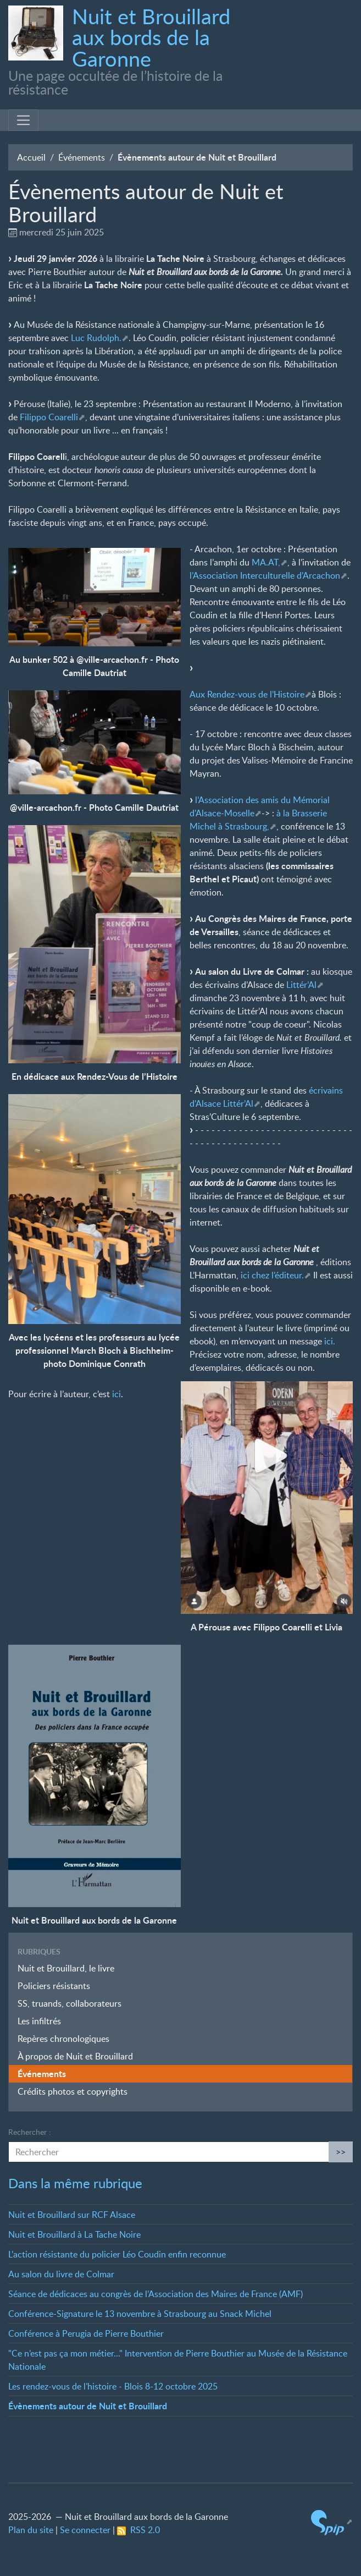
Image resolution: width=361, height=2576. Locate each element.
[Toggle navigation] (23, 120)
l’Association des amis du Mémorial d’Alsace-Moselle (260, 806)
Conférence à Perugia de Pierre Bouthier (86, 2333)
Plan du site (30, 2530)
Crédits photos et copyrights (72, 2091)
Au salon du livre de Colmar (61, 2274)
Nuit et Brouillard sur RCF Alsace (71, 2215)
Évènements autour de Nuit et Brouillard (87, 2405)
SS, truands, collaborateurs (69, 2003)
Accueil (31, 157)
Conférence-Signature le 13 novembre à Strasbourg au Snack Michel (139, 2314)
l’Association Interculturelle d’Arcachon (265, 575)
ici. (329, 1341)
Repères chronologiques (63, 2039)
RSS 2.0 (138, 2530)
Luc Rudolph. (96, 338)
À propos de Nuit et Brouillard (75, 2056)
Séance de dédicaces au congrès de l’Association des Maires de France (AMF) (155, 2294)
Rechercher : (29, 2132)
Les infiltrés (39, 2021)
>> (341, 2152)
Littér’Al (301, 985)
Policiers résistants (54, 1986)
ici (116, 1394)
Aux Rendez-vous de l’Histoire (247, 694)
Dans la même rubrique (75, 2183)
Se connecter (85, 2530)
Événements (81, 157)
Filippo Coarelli (49, 417)
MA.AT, (266, 562)
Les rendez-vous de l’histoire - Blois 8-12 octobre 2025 (113, 2386)
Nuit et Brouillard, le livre (66, 1968)
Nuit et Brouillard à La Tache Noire (74, 2234)
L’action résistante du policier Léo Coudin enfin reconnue (117, 2254)
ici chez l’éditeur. (272, 1275)
